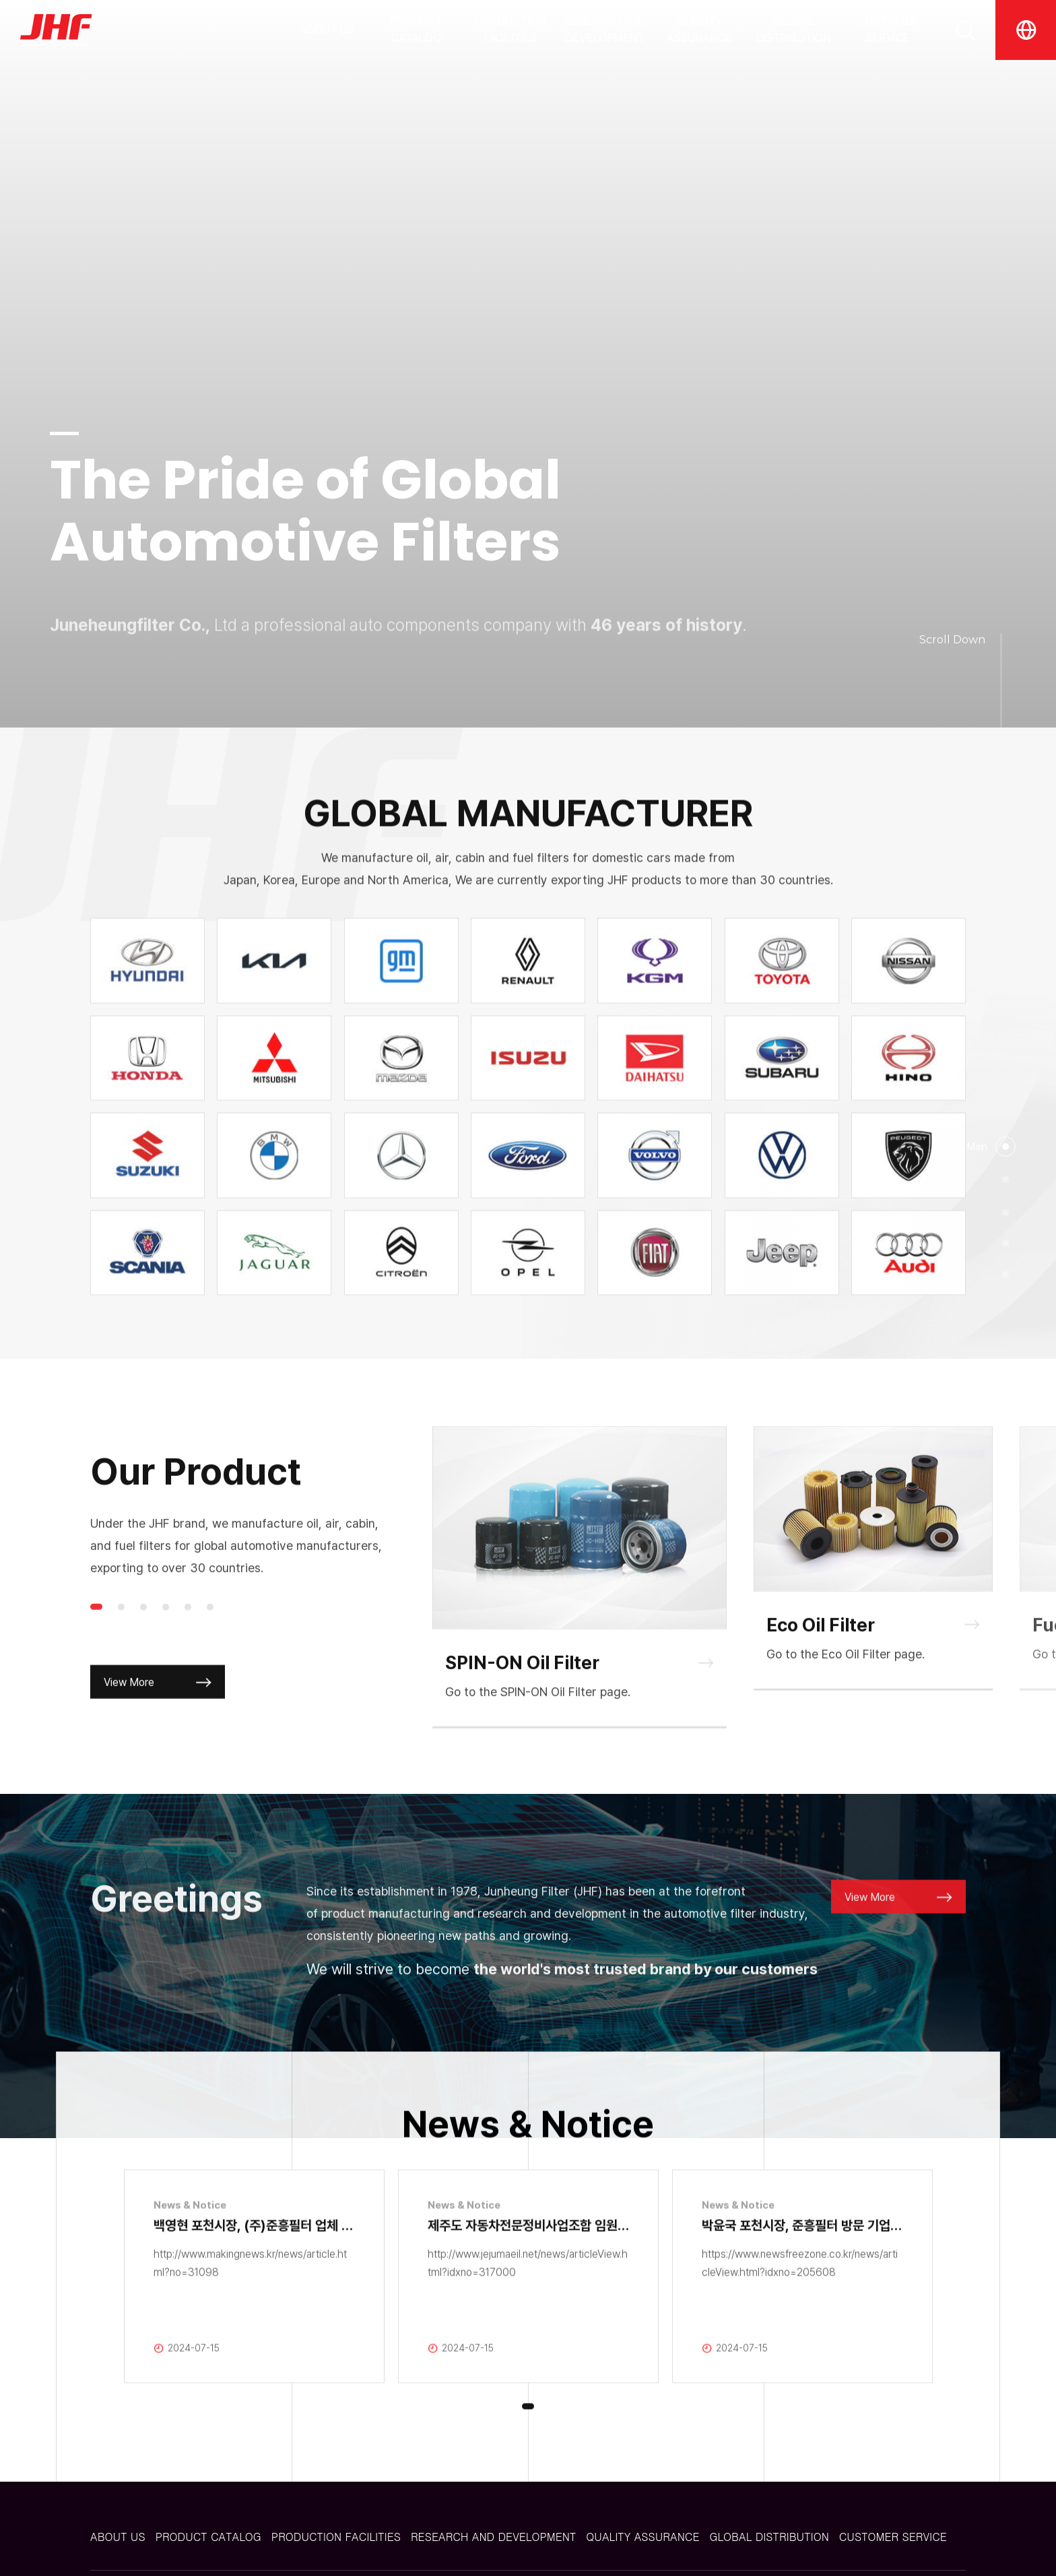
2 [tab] (121, 1651)
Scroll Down (952, 639)
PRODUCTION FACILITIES (510, 29)
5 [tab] (188, 1651)
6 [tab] (210, 1651)
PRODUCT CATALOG (416, 29)
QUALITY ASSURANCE (698, 29)
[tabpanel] (579, 1621)
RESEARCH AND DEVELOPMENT (605, 29)
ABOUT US (327, 29)
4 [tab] (165, 1651)
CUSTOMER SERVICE (887, 29)
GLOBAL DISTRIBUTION (793, 29)
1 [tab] (96, 1651)
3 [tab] (143, 1651)
